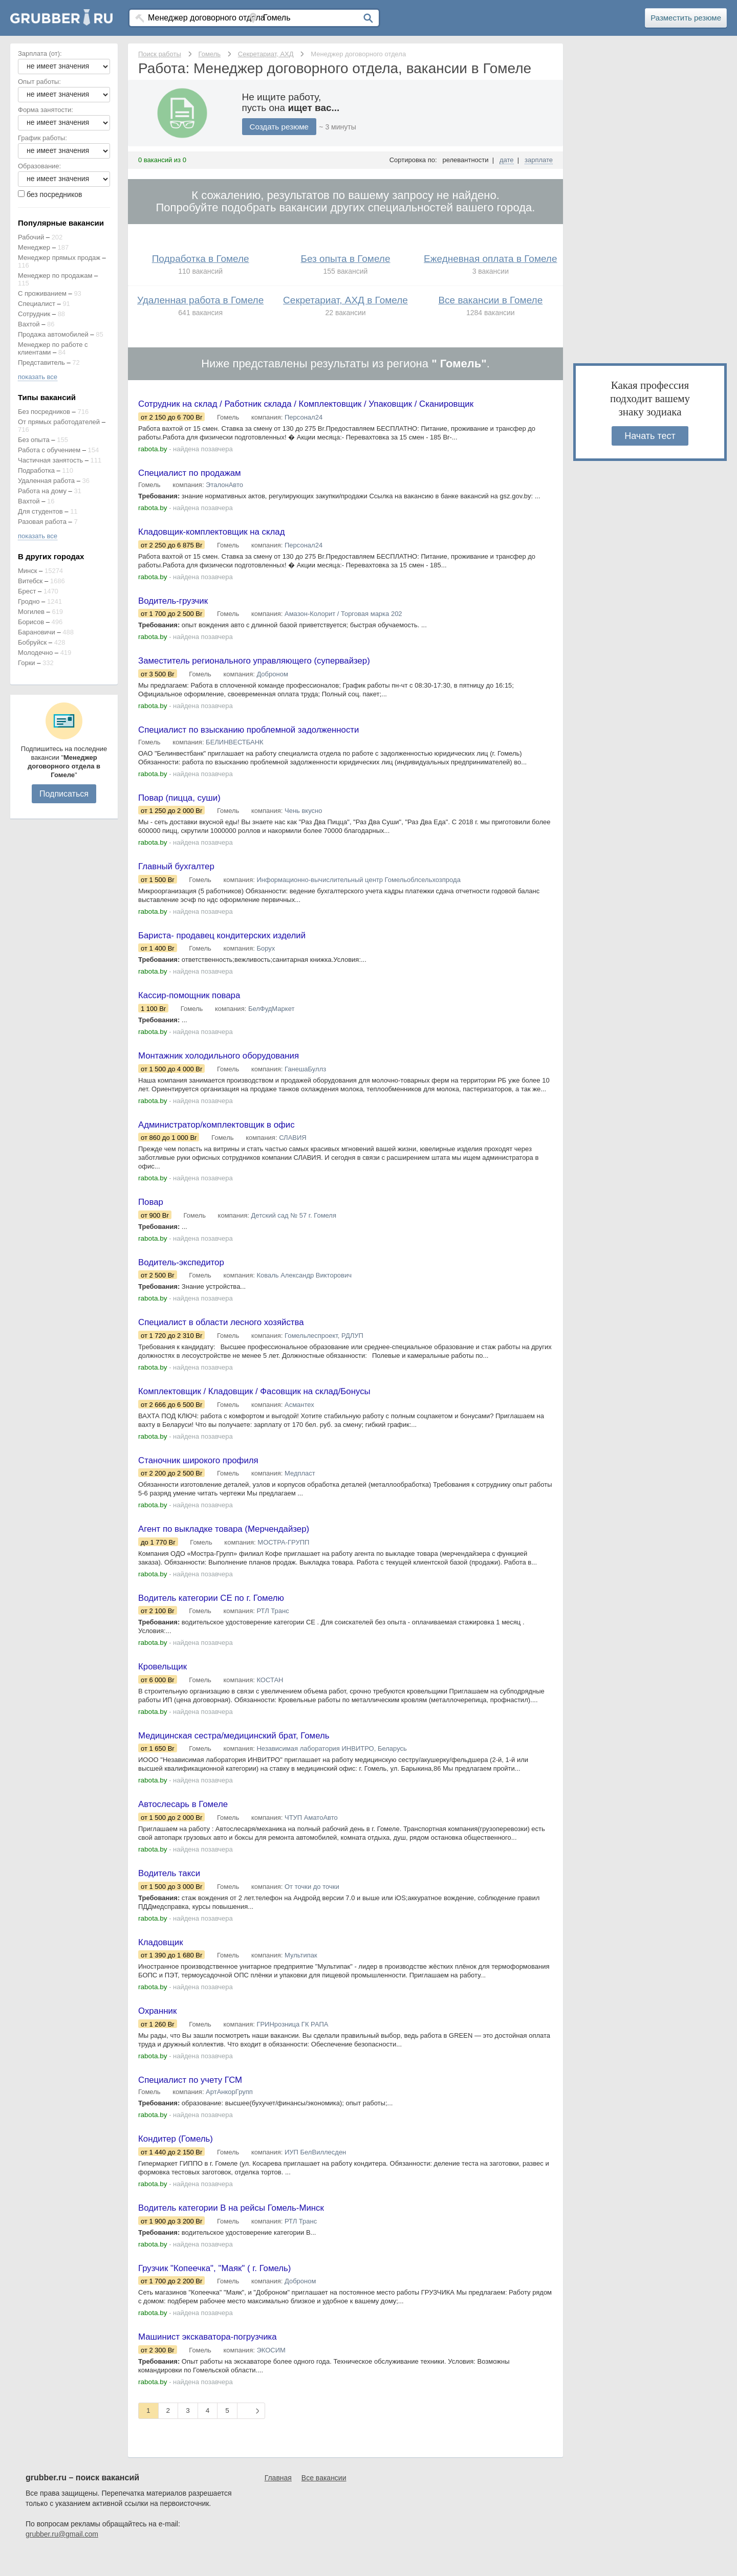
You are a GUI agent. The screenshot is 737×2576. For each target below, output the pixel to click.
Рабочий (31, 237)
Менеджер (34, 247)
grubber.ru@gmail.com (62, 2555)
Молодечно (35, 652)
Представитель (41, 362)
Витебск (30, 581)
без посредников (54, 194)
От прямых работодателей (59, 422)
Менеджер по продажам (55, 275)
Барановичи (36, 632)
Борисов (31, 622)
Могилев (31, 611)
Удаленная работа (46, 481)
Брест (27, 591)
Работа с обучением (49, 450)
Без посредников (44, 411)
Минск (27, 571)
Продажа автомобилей (53, 334)
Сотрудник (34, 314)
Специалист (36, 303)
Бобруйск (32, 642)
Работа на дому (42, 491)
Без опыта (34, 440)
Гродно (28, 601)
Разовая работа (42, 521)
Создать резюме (281, 126)
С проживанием (42, 293)
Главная (278, 2499)
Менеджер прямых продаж (59, 257)
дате (507, 160)
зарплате (539, 160)
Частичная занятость (50, 460)
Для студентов (40, 511)
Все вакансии (323, 2499)
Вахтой (29, 324)
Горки (26, 663)
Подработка (36, 470)
